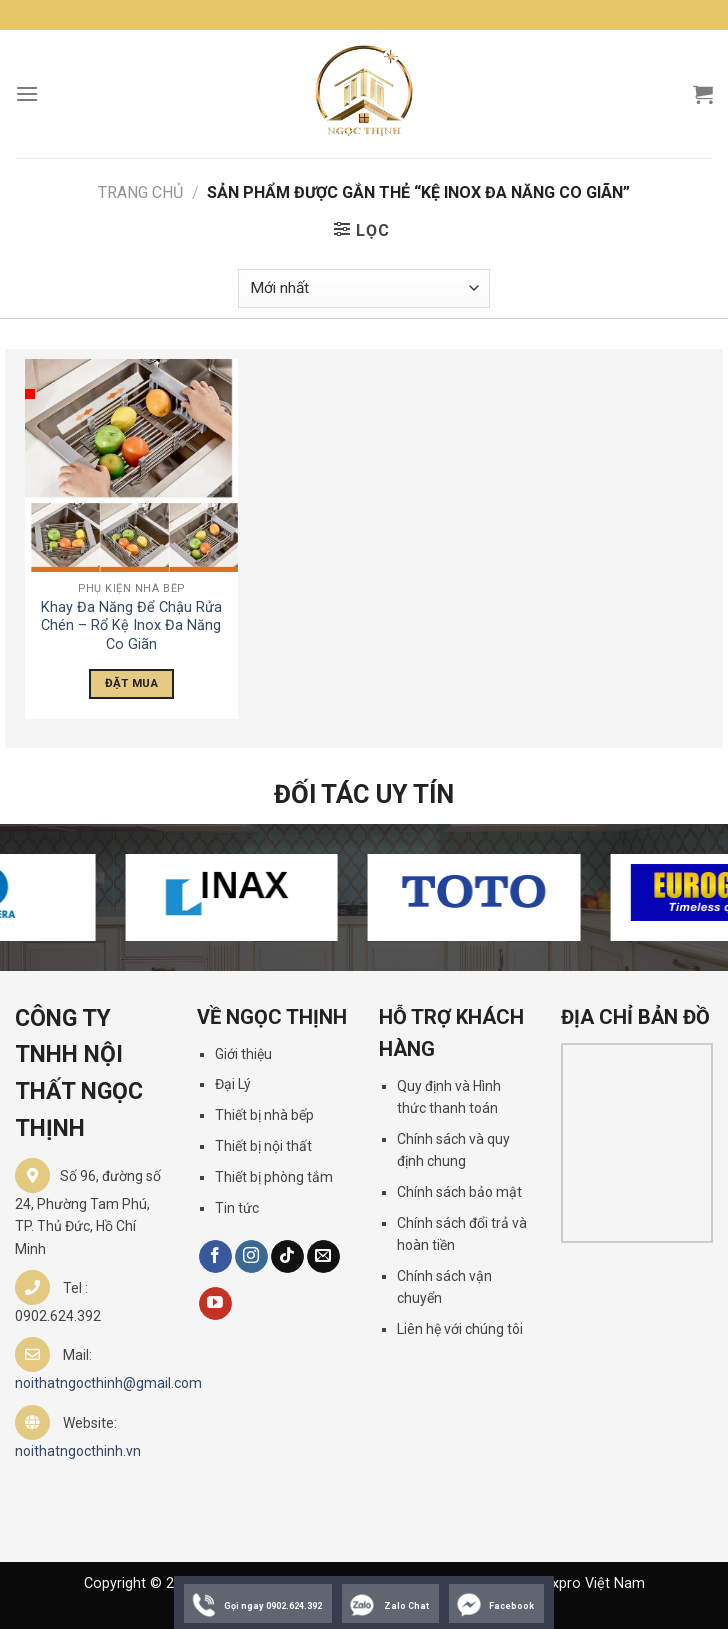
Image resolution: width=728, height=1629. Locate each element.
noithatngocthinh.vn (78, 1451)
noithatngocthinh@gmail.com (108, 1383)
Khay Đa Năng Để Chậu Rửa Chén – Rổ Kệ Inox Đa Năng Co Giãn (131, 626)
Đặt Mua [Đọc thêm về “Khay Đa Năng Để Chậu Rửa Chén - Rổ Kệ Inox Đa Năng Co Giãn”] (131, 683)
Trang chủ (140, 192)
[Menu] (27, 93)
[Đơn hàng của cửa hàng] (364, 288)
